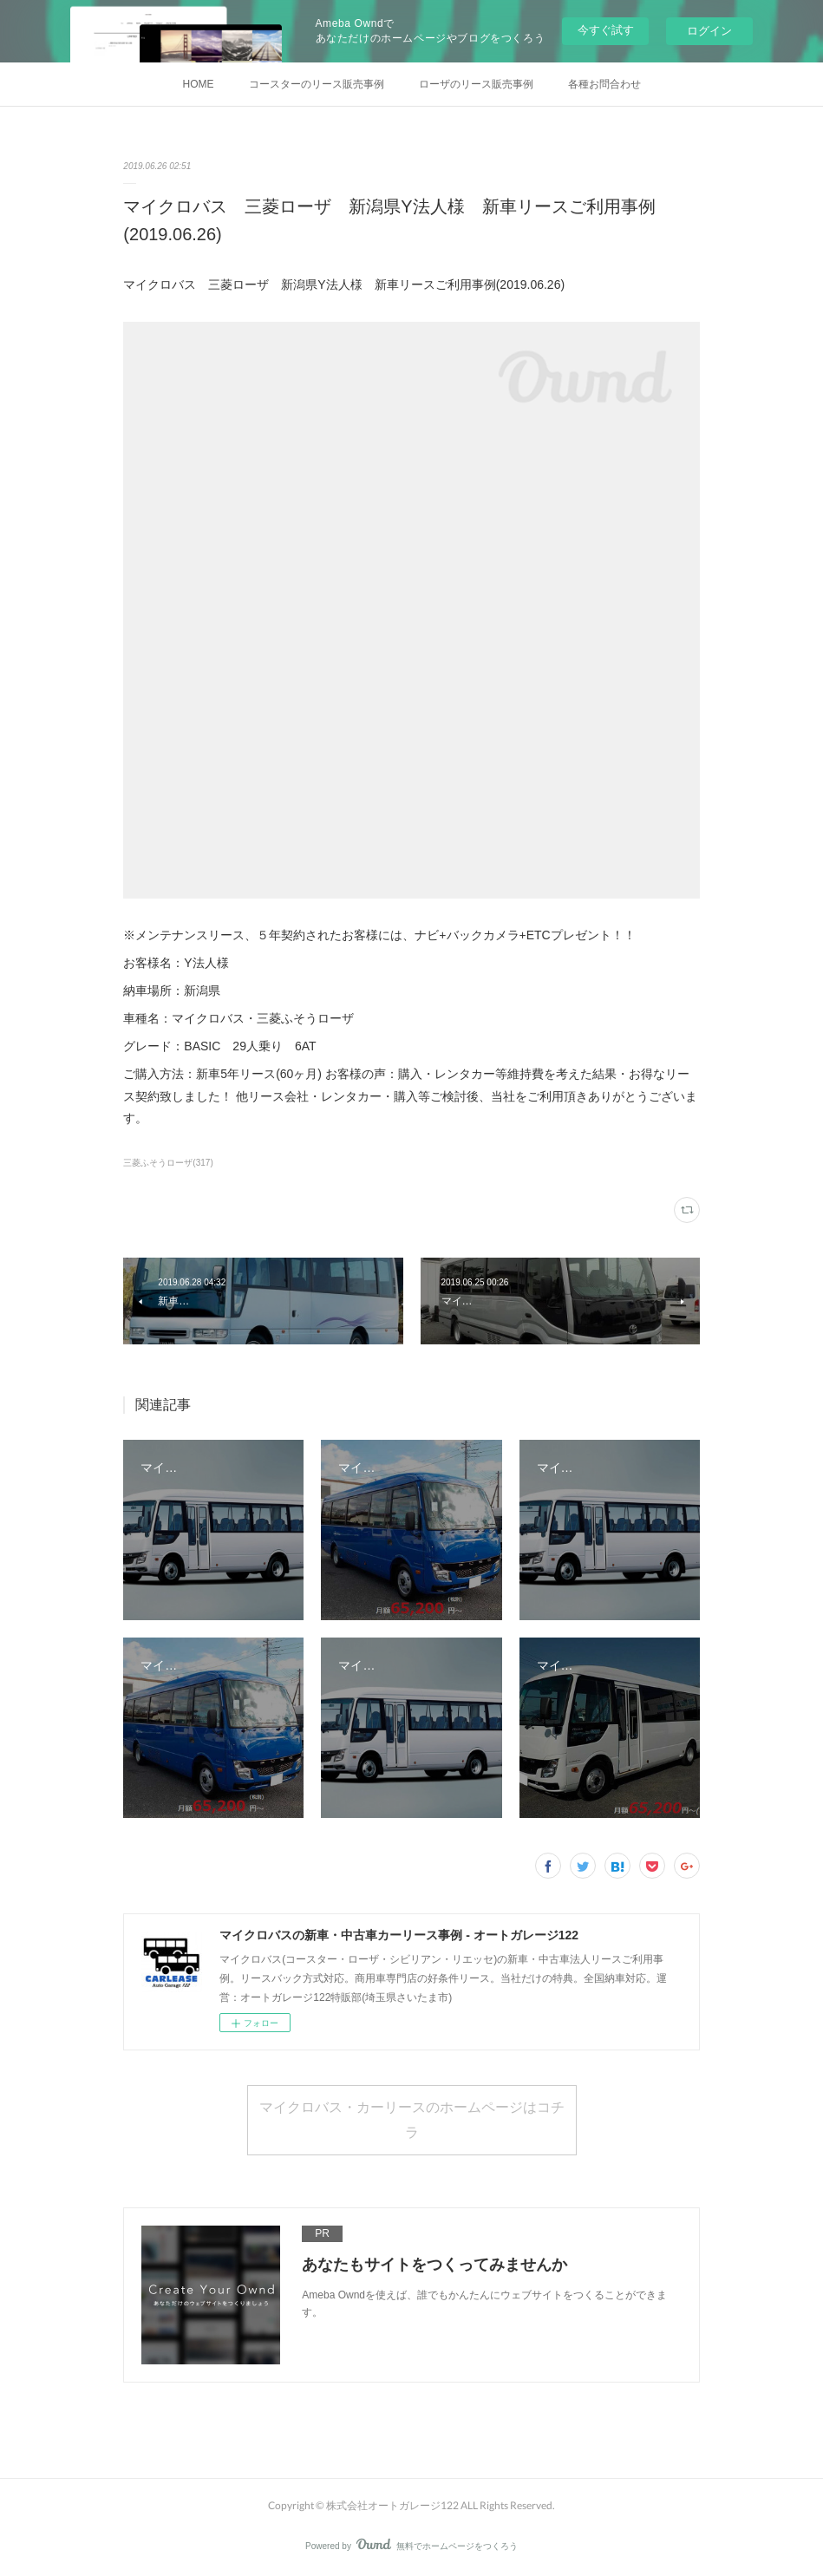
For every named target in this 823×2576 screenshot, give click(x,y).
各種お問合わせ (604, 84)
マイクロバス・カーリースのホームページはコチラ (412, 2119)
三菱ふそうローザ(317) (167, 1162)
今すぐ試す (606, 29)
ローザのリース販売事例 (476, 84)
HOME (198, 84)
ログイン (709, 30)
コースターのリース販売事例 (316, 84)
